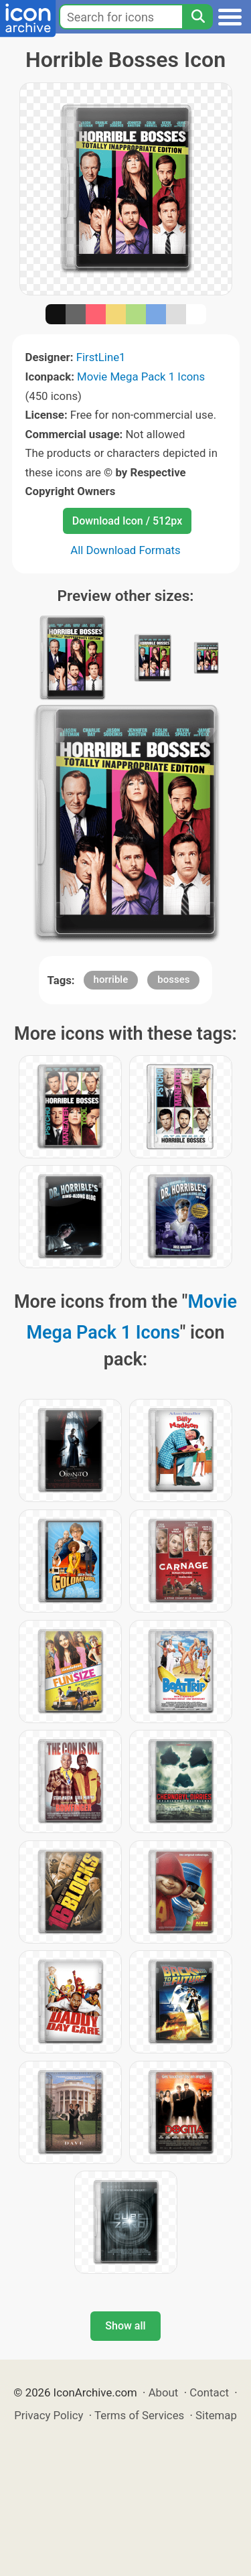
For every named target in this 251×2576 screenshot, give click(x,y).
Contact (209, 2392)
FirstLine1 (101, 357)
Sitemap (216, 2415)
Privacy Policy (48, 2415)
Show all (125, 2325)
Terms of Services (139, 2415)
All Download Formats (125, 550)
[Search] (197, 16)
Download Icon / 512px (127, 521)
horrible (111, 979)
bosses (173, 979)
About (164, 2392)
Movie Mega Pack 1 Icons (141, 376)
